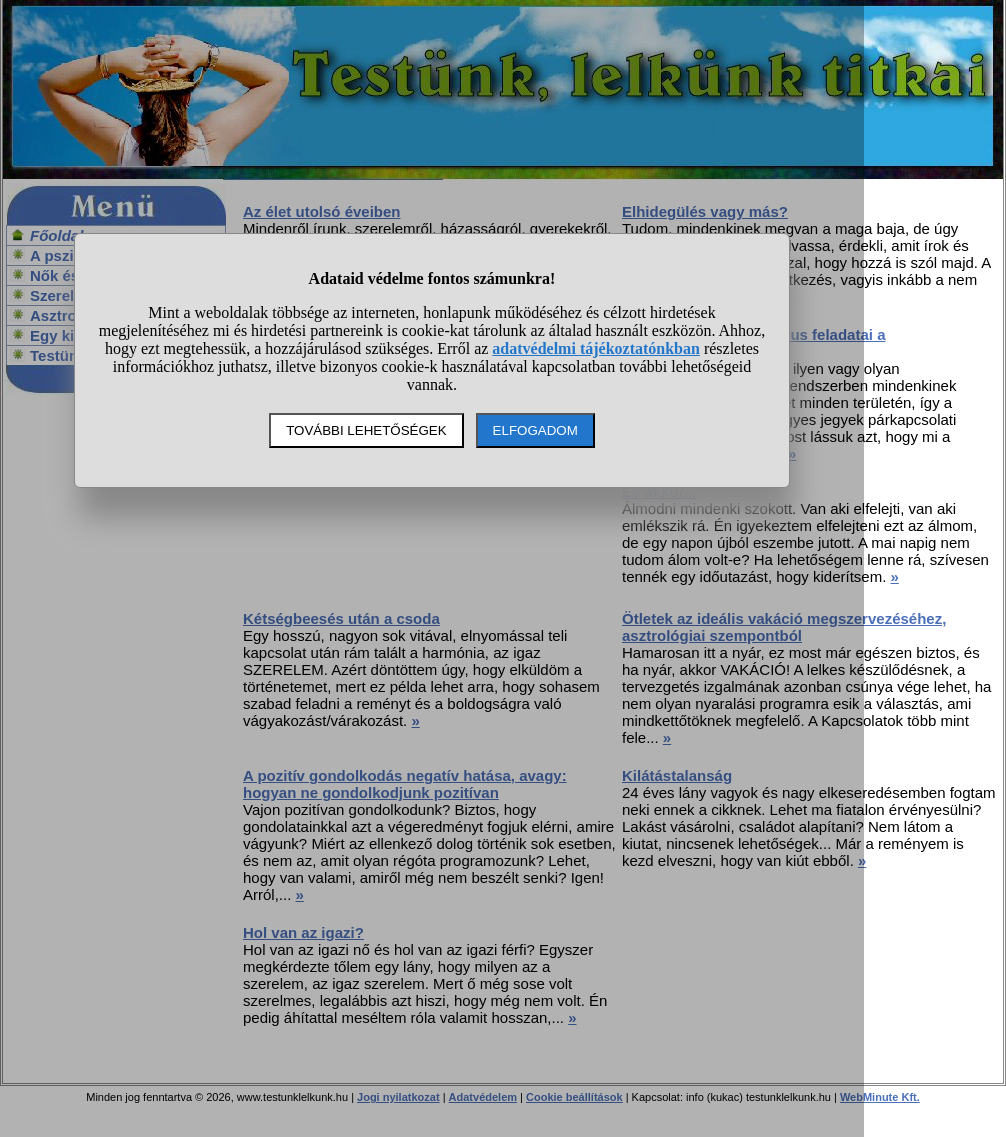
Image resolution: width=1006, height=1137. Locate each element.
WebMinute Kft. (880, 1097)
